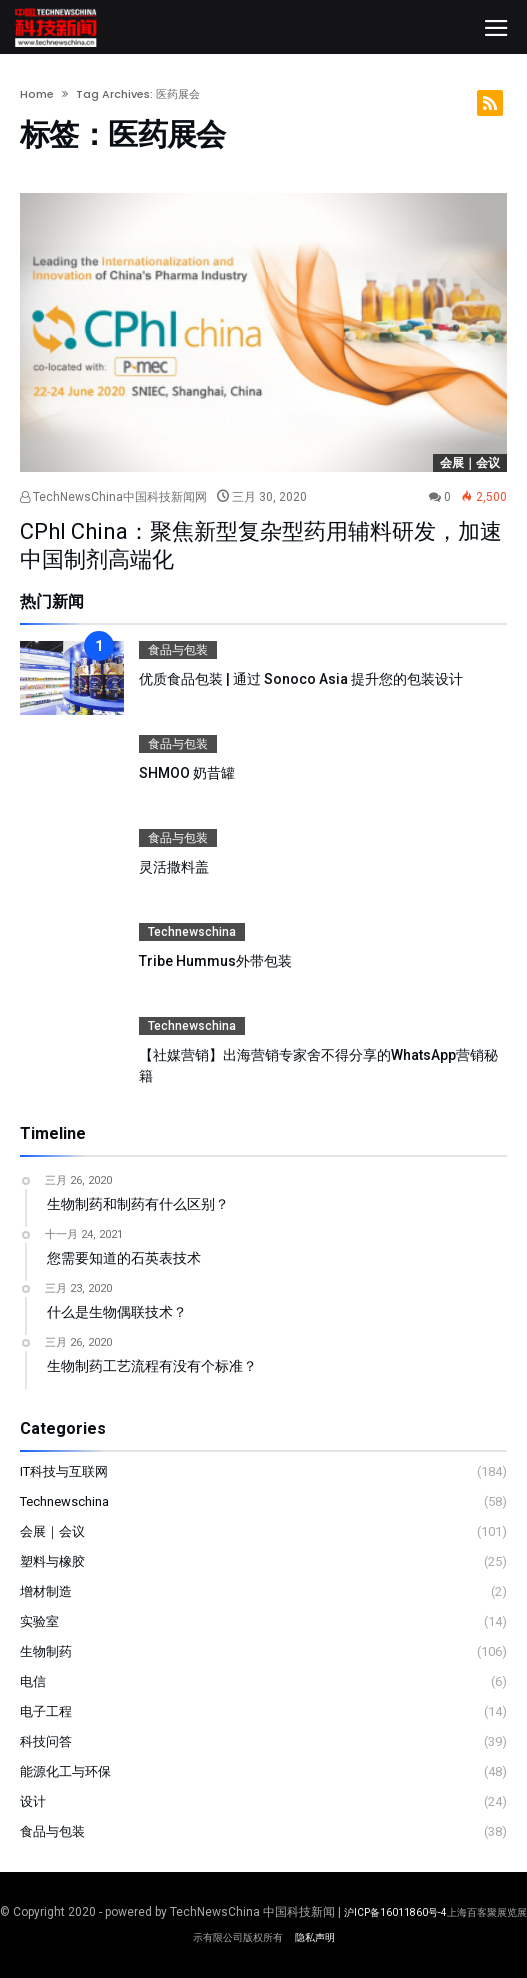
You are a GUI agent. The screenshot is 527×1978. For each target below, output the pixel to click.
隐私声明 (315, 1937)
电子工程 (46, 1711)
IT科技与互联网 (64, 1471)
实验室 (39, 1621)
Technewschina (192, 932)
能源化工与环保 (65, 1771)
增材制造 (46, 1591)
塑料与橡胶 (52, 1561)
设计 (33, 1801)
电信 (33, 1681)
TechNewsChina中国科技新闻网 (113, 497)
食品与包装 (178, 650)
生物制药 (46, 1651)
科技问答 (46, 1741)
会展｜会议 (470, 462)
